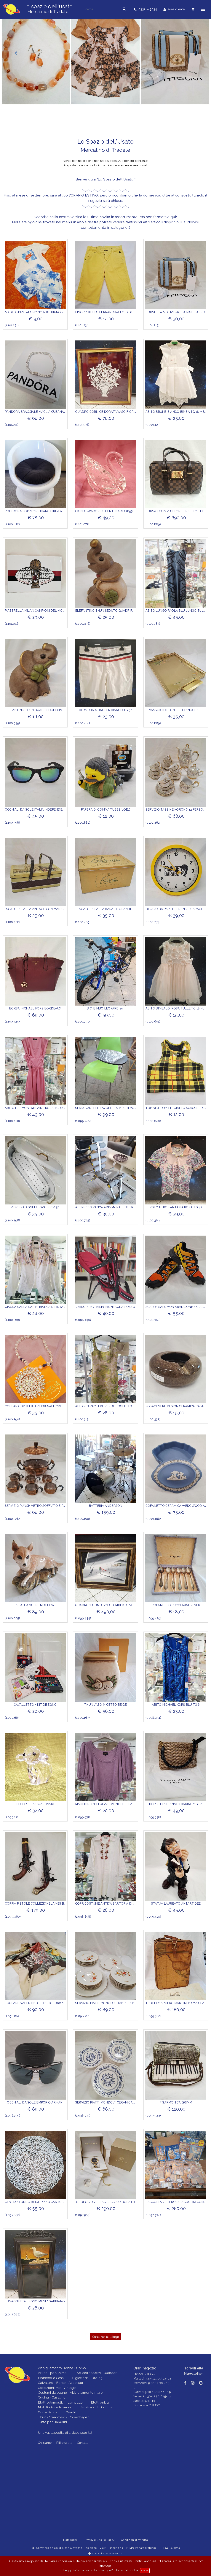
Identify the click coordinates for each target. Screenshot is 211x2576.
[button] (16, 53)
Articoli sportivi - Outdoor (97, 2373)
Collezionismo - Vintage (57, 2388)
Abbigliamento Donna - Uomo (62, 2368)
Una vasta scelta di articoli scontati (65, 2432)
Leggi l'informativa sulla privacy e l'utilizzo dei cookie (100, 2570)
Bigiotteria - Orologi (87, 2378)
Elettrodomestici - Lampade (60, 2402)
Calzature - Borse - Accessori (61, 2383)
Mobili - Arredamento (55, 2407)
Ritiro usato (64, 2443)
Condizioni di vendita (134, 2539)
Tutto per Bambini (52, 2422)
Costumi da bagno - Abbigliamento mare (70, 2392)
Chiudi (144, 2570)
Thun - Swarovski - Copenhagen (63, 2417)
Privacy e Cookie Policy (99, 2539)
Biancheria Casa (51, 2378)
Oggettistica (47, 2412)
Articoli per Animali (53, 2373)
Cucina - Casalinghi (53, 2397)
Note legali (70, 2539)
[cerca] (102, 9)
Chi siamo (45, 2443)
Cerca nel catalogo (105, 2337)
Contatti (83, 2443)
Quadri (71, 2412)
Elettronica (100, 2402)
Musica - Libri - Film (96, 2407)
